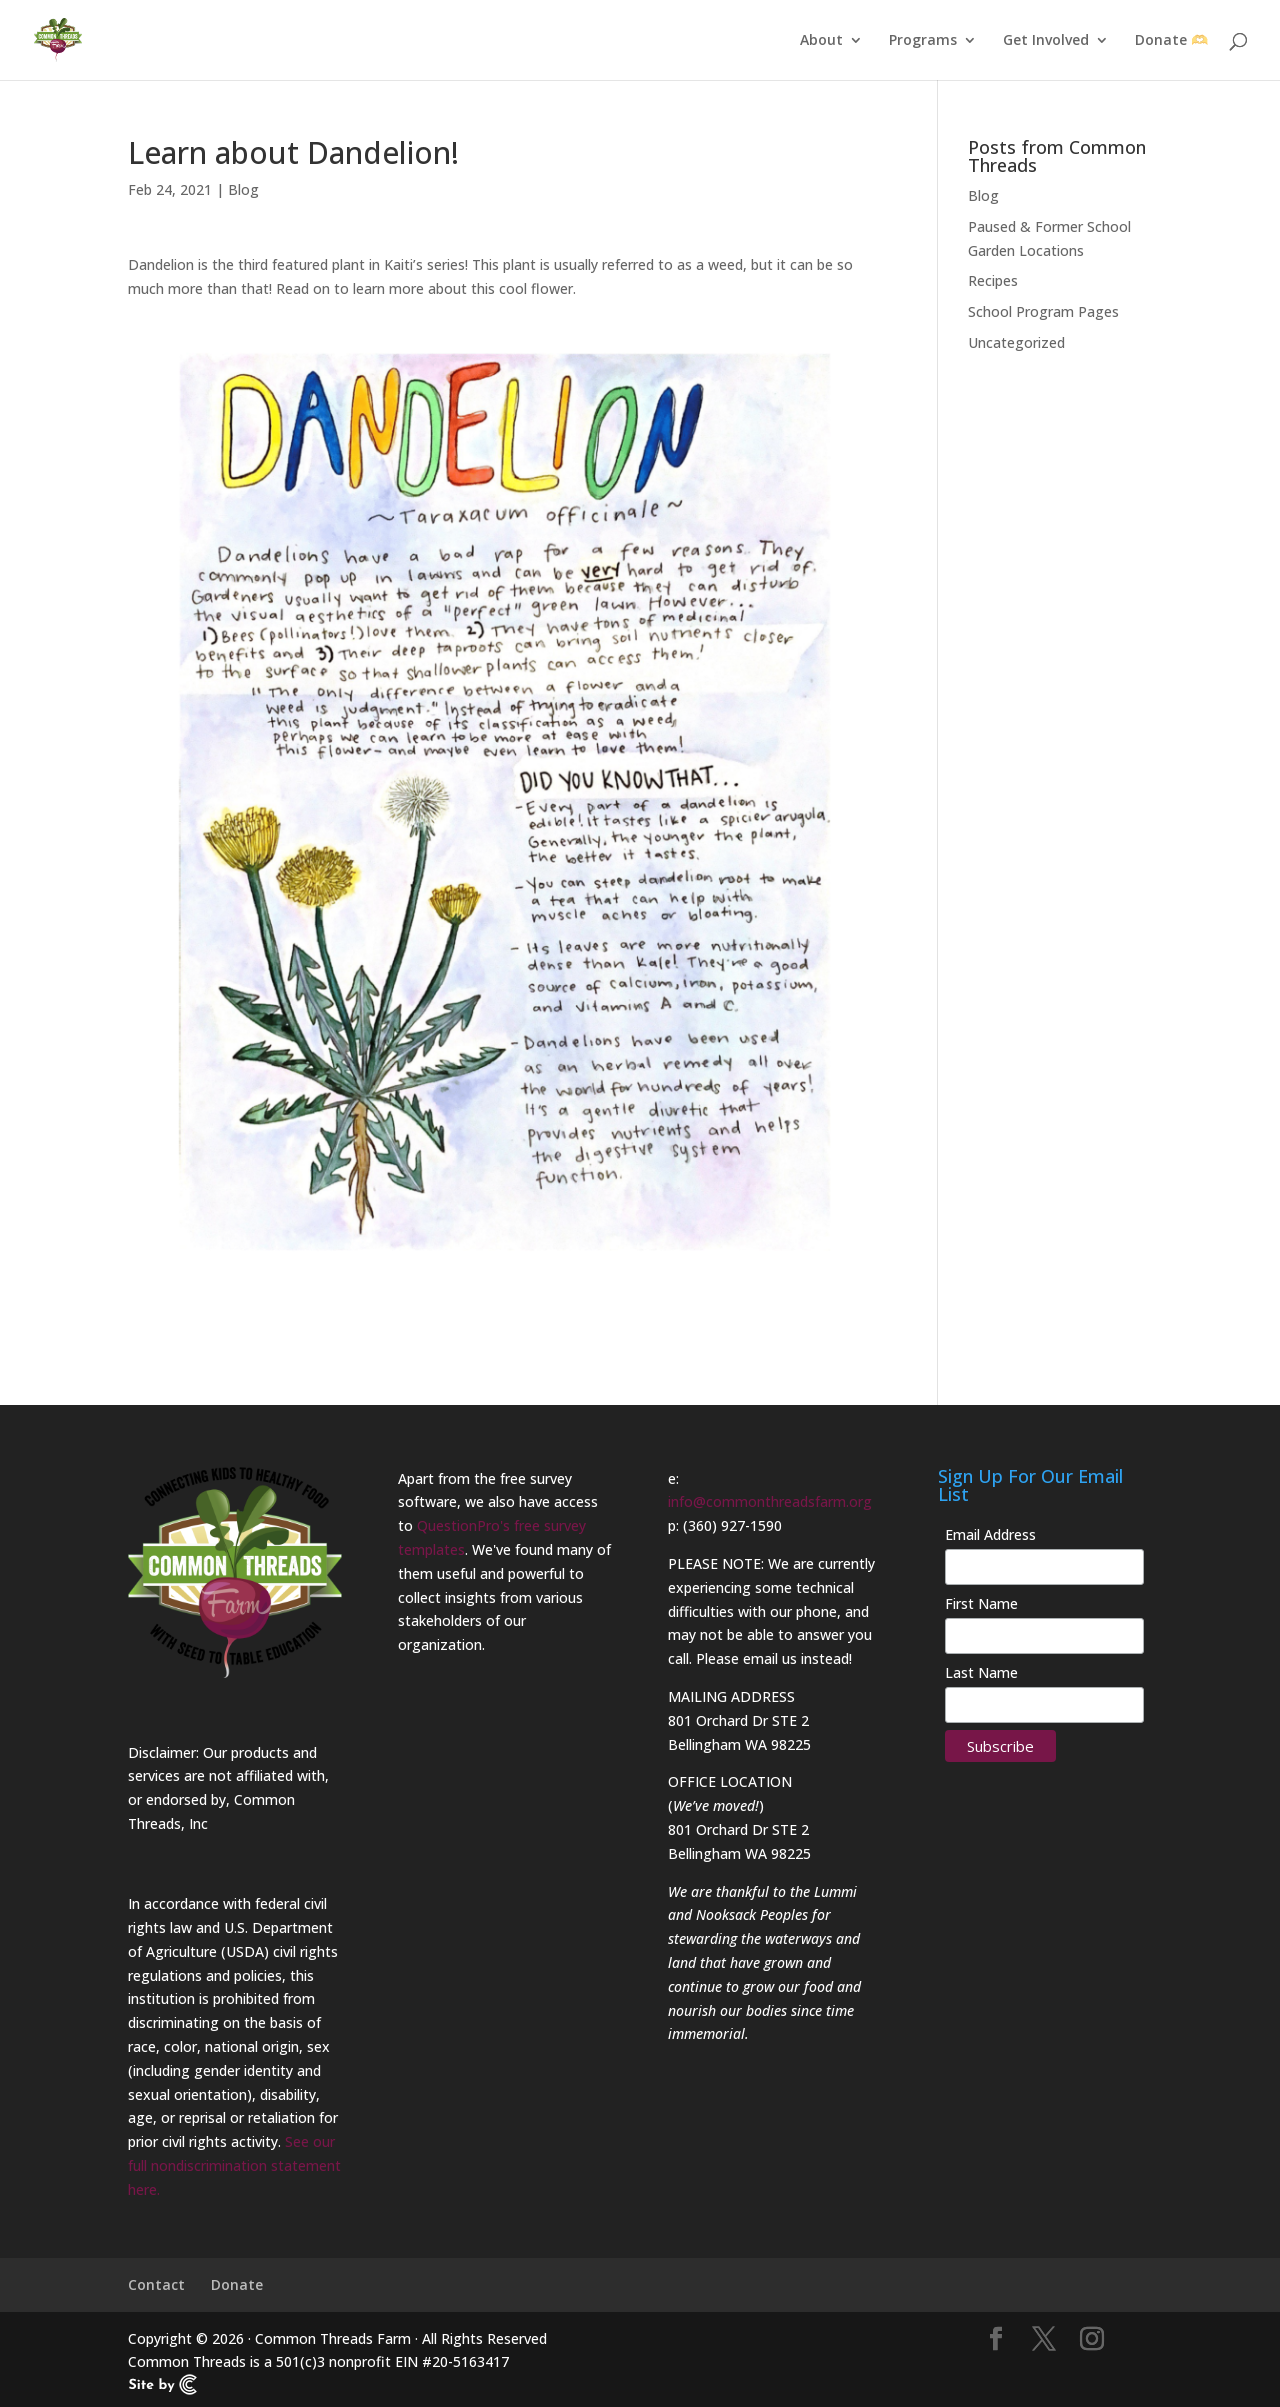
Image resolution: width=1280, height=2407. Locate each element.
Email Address (990, 1534)
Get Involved (1046, 41)
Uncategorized (1016, 342)
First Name (981, 1603)
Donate (237, 2284)
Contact (156, 2284)
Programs (923, 41)
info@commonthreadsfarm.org (770, 1501)
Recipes (993, 280)
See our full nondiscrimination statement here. (234, 2165)
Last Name (981, 1672)
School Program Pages (1043, 311)
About (821, 41)
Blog (243, 189)
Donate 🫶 (1171, 41)
